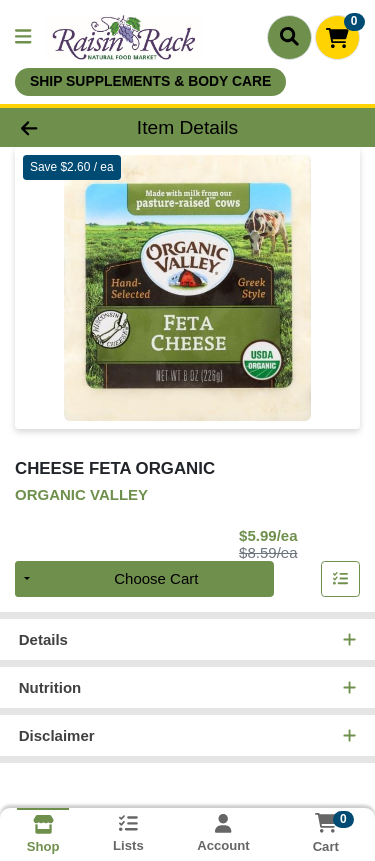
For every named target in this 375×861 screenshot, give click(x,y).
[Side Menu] (23, 37)
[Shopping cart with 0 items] (337, 37)
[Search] (289, 37)
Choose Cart (156, 578)
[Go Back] (58, 127)
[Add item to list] (341, 579)
